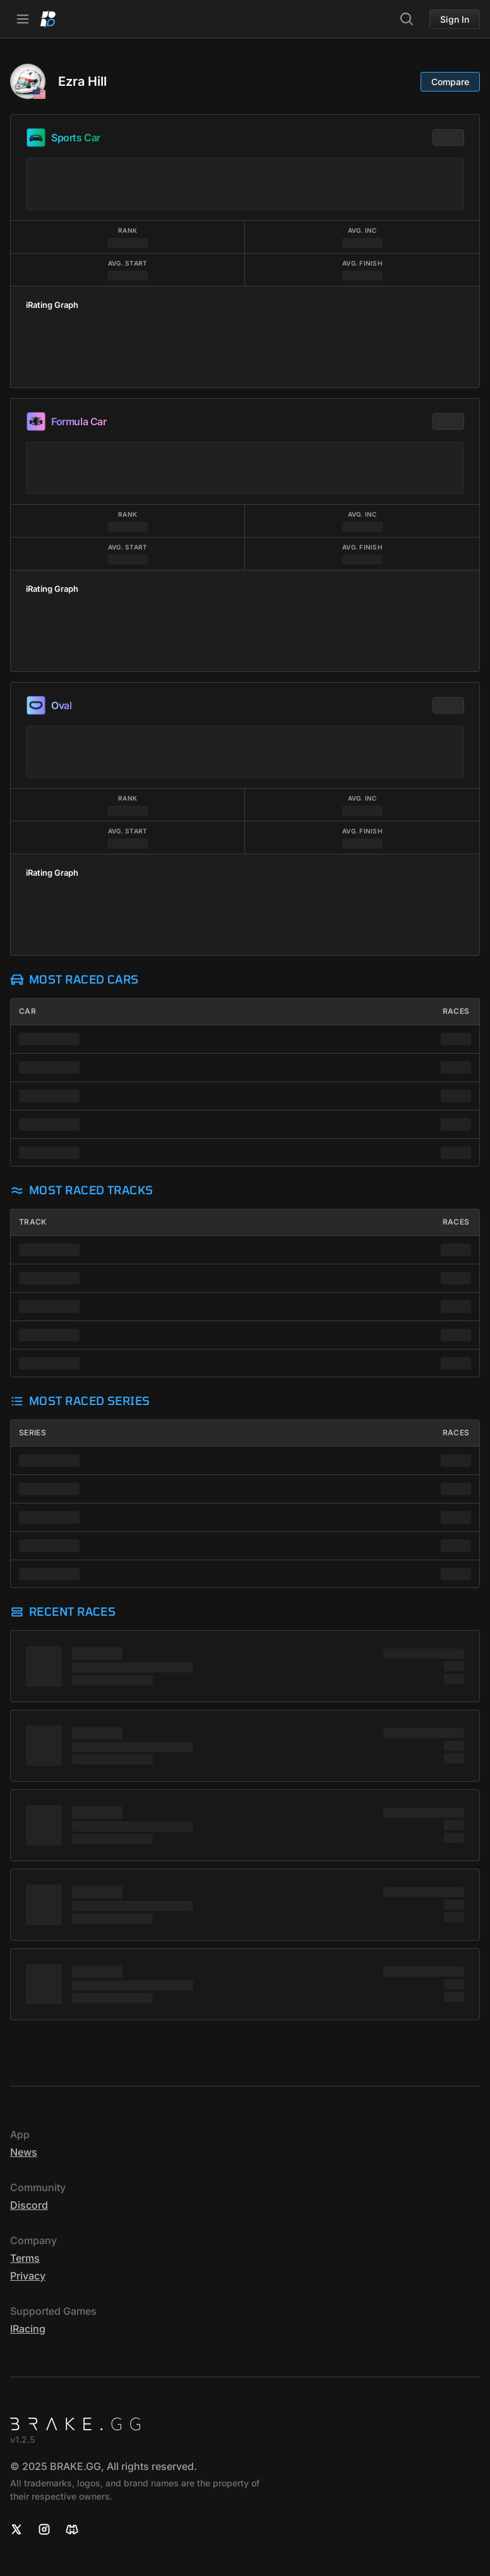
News (23, 2152)
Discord (29, 2205)
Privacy (27, 2275)
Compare (450, 81)
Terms (25, 2258)
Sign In (454, 19)
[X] (16, 2529)
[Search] (406, 19)
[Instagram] (44, 2529)
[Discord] (72, 2529)
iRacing (27, 2328)
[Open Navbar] (22, 19)
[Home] (48, 19)
